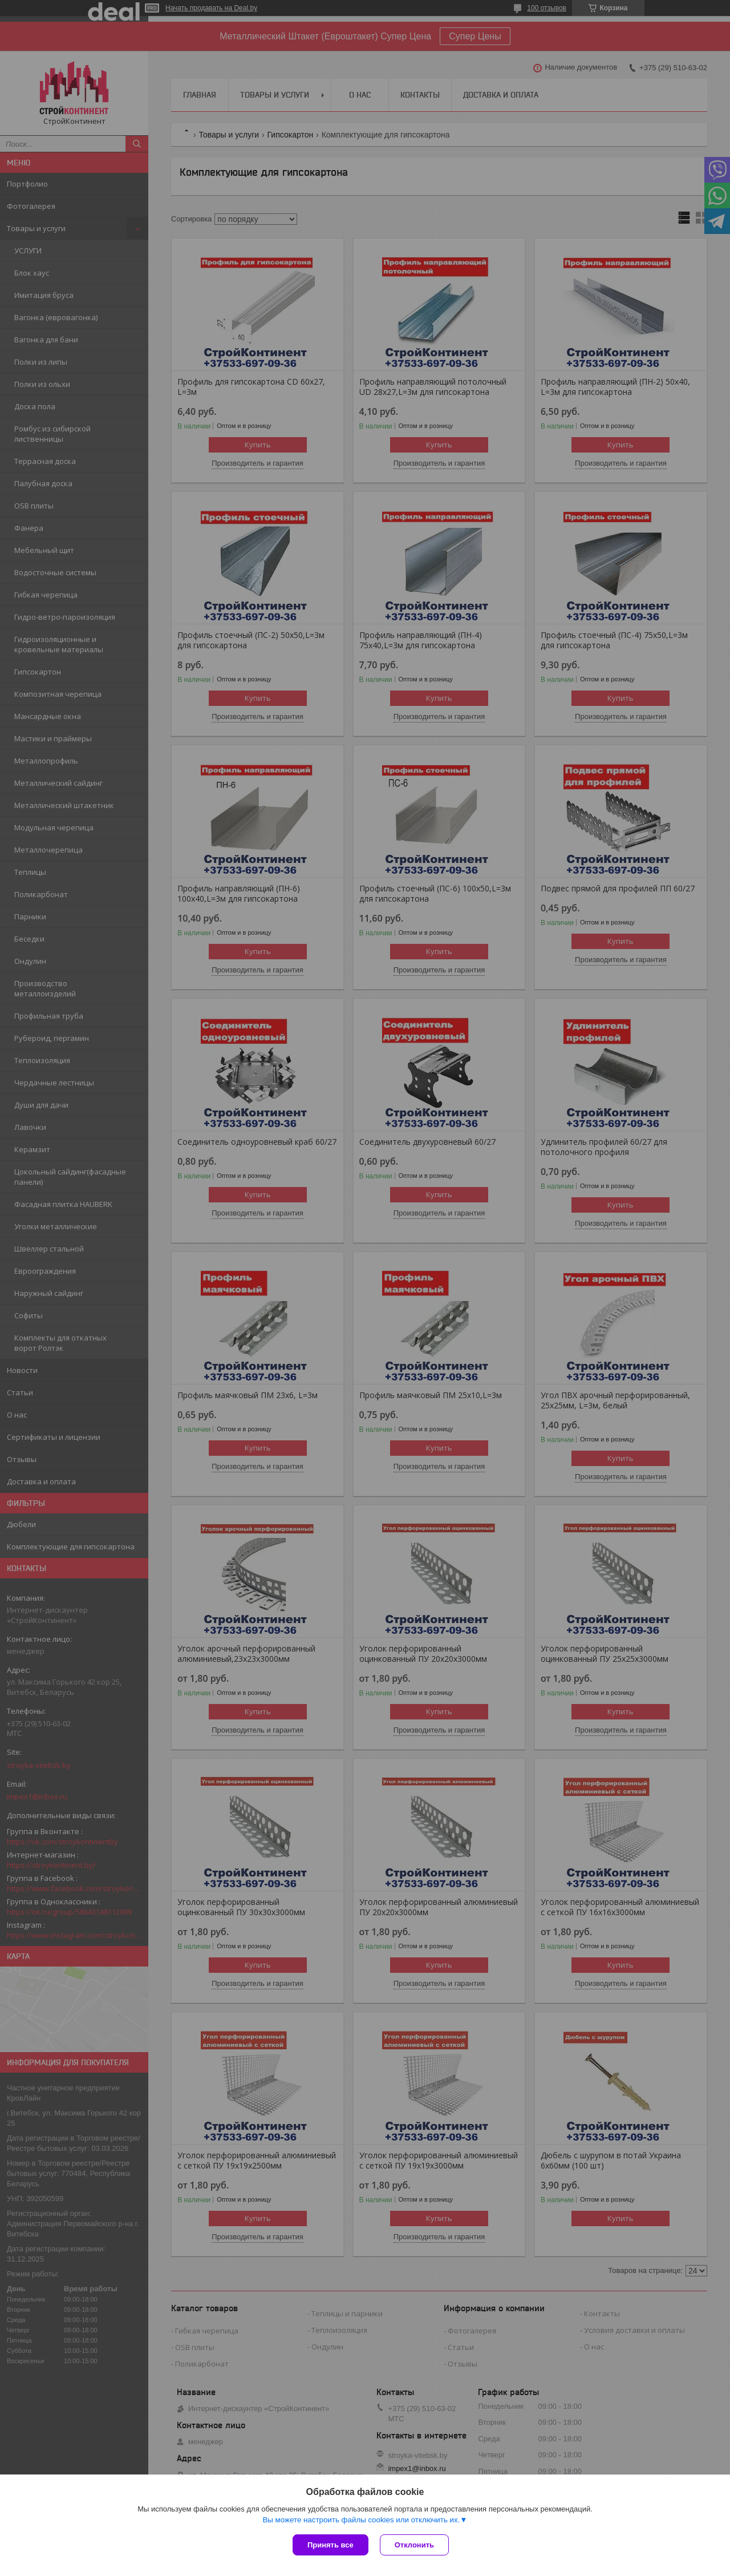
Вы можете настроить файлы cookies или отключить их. (361, 2520)
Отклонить (414, 2545)
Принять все (330, 2545)
